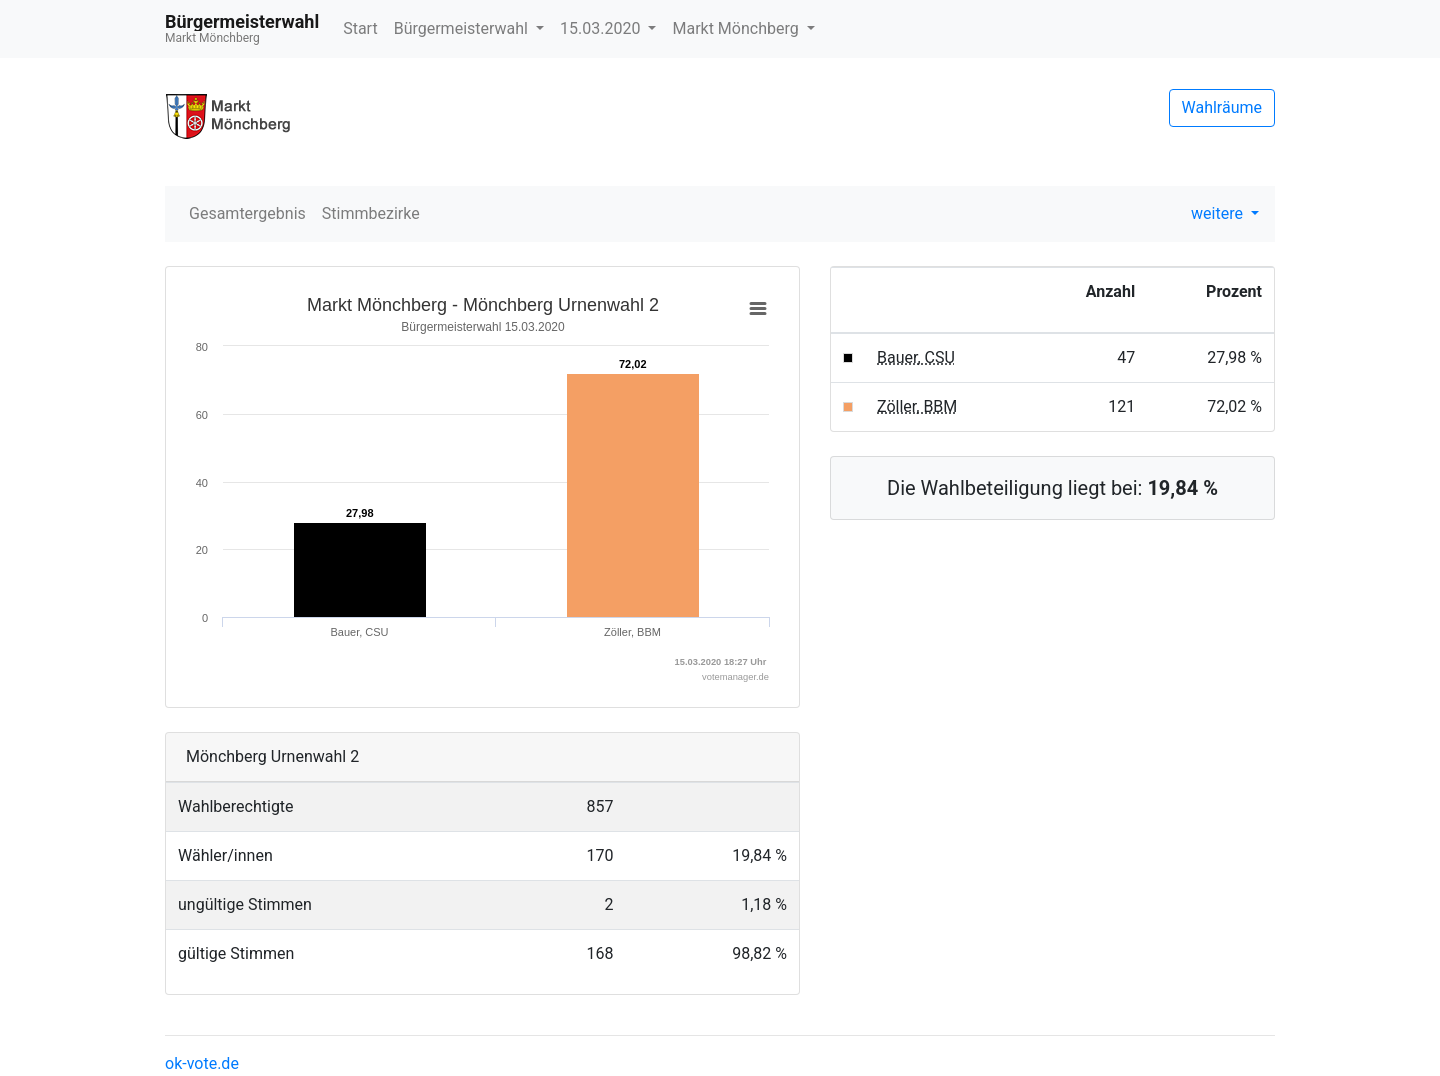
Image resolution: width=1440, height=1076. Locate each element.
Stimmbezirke (371, 213)
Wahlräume (1222, 107)
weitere (1219, 213)
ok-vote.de (202, 1063)
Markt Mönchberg (737, 28)
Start (360, 28)
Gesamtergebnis (247, 213)
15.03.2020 (602, 28)
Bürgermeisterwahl (463, 28)
